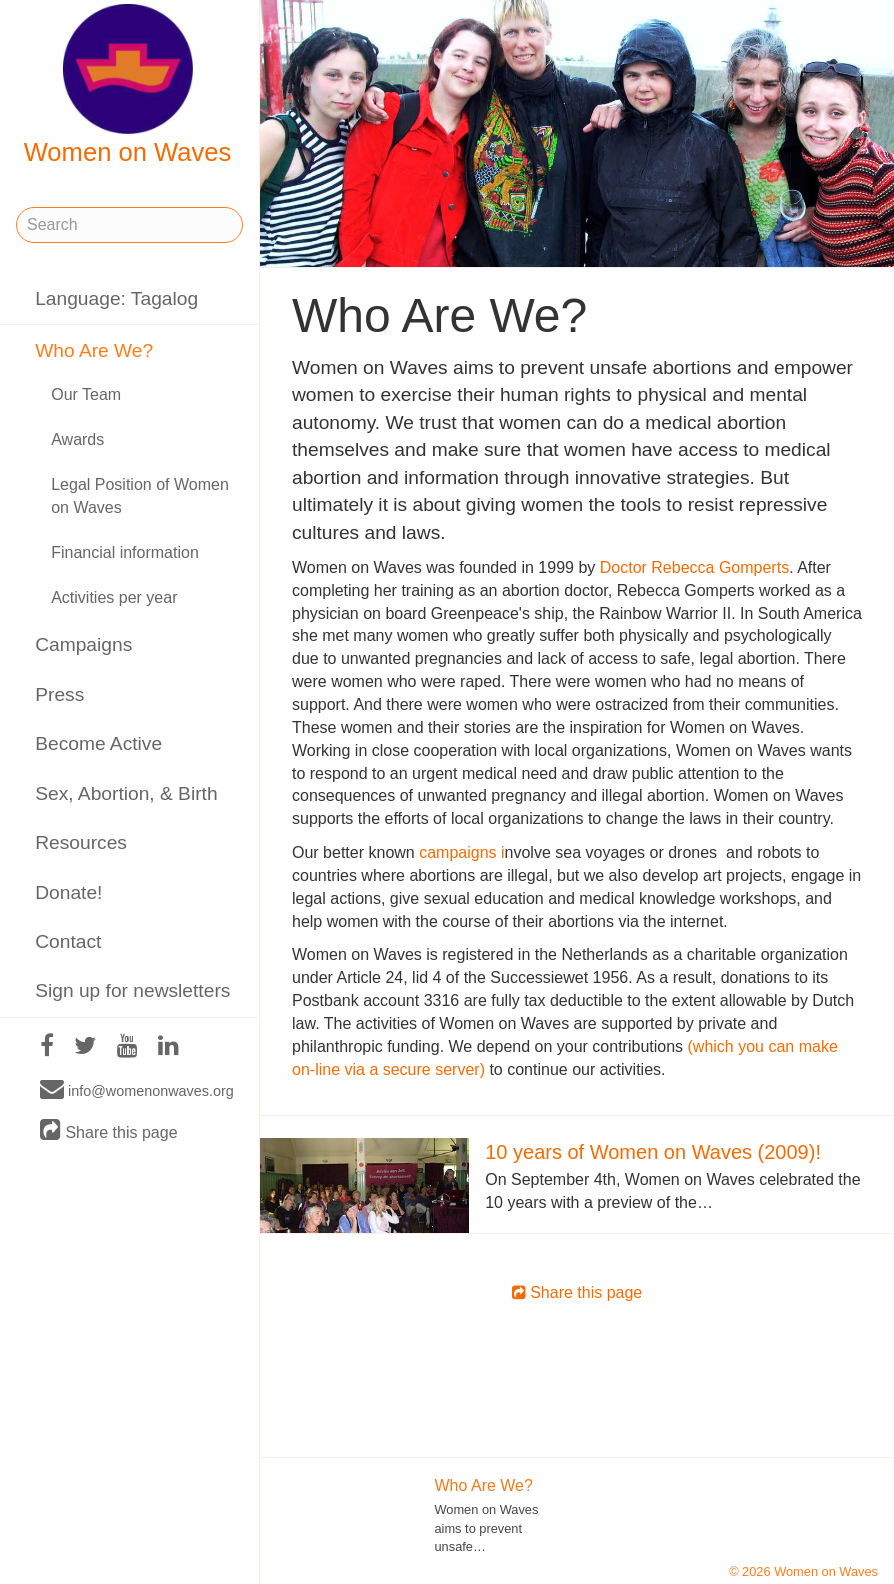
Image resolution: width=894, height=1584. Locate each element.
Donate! (68, 892)
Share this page (109, 1131)
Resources (81, 842)
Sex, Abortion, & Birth (126, 793)
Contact (68, 941)
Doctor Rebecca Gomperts (694, 567)
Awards (77, 439)
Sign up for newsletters (132, 990)
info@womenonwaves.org (137, 1090)
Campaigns (83, 644)
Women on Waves (128, 85)
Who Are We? (94, 350)
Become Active (98, 743)
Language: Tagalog (116, 298)
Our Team (86, 394)
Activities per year (114, 597)
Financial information (125, 552)
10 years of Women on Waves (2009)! (653, 1152)
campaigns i (461, 852)
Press (59, 694)
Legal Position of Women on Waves (140, 496)
